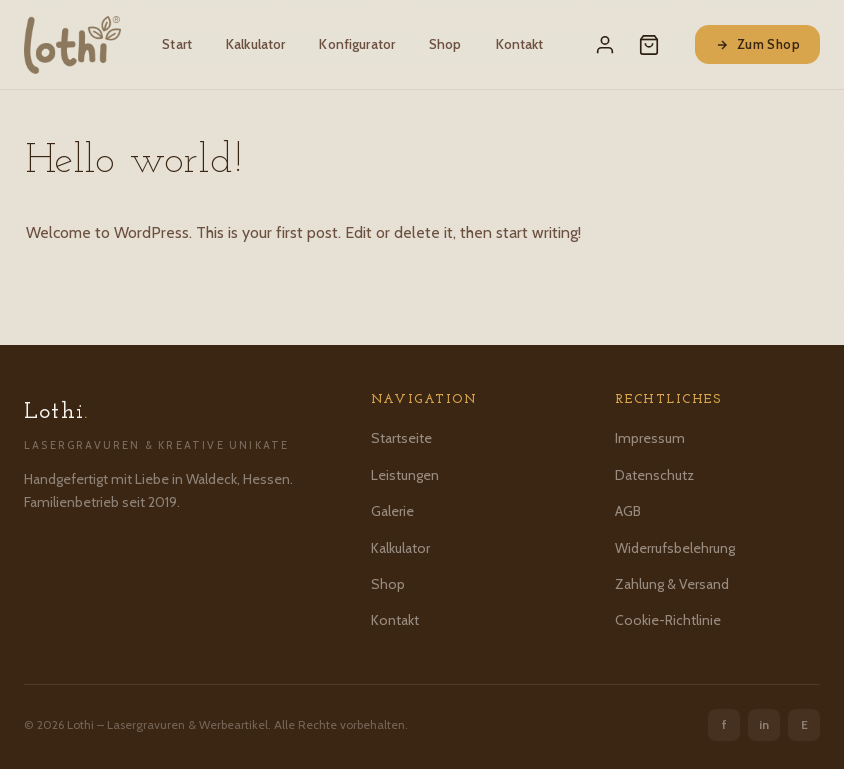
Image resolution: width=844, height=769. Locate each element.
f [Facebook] (724, 724)
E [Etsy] (804, 724)
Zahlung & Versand (672, 584)
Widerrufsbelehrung (675, 548)
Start (177, 44)
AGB (628, 511)
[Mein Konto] (605, 45)
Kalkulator (255, 44)
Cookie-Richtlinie (668, 620)
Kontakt (520, 44)
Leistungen (405, 475)
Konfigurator (357, 44)
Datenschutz (654, 475)
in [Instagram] (764, 724)
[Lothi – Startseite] (72, 45)
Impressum (650, 438)
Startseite (401, 438)
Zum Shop (757, 44)
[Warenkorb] (649, 45)
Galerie (392, 511)
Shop (445, 44)
